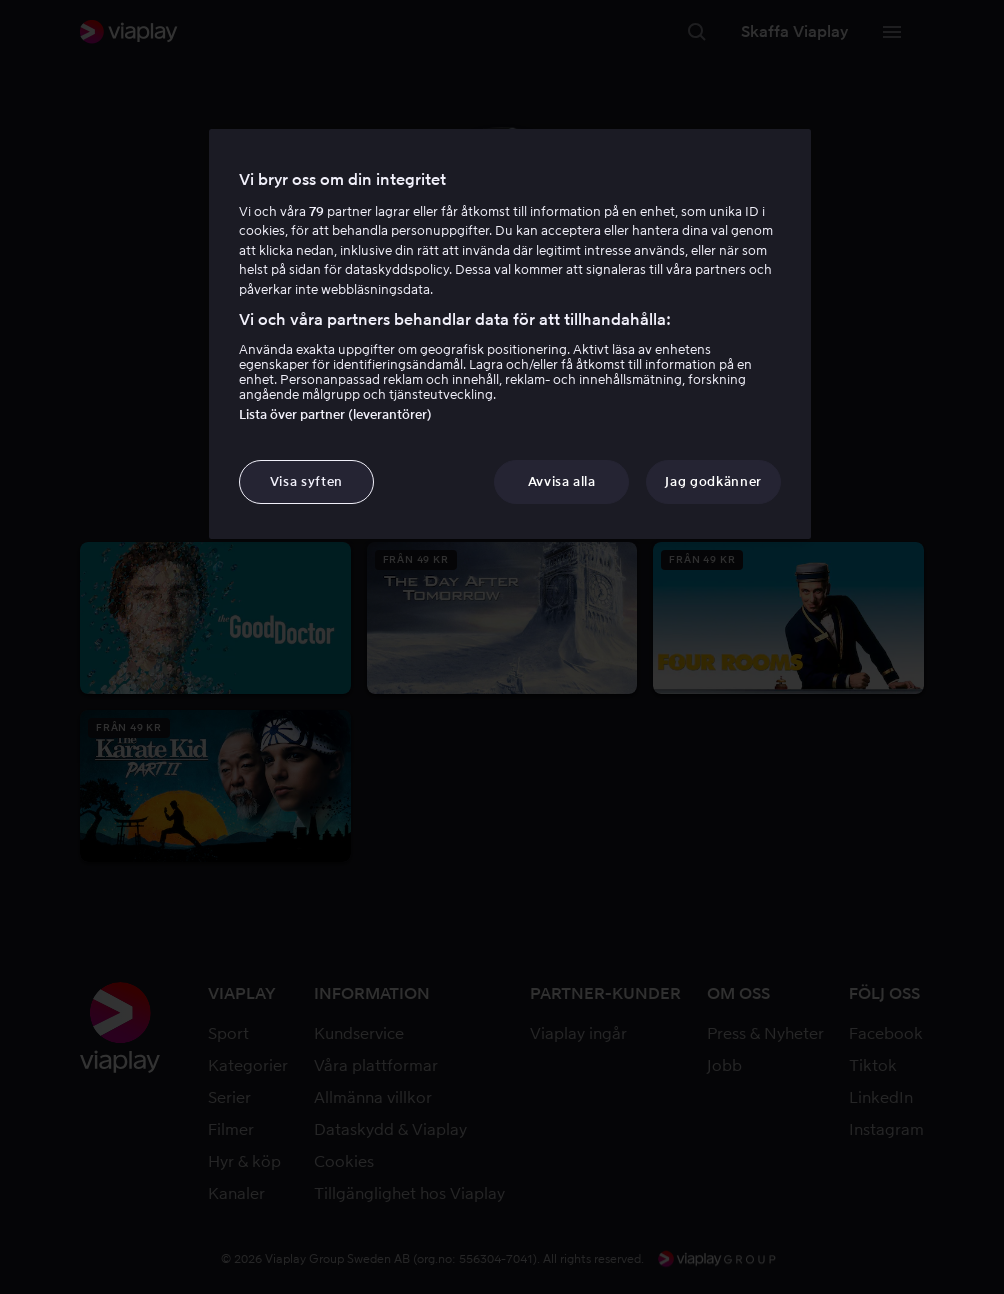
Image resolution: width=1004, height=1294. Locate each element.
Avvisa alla (562, 481)
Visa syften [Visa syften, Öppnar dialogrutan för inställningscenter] (306, 481)
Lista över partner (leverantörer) (335, 414)
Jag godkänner (713, 481)
